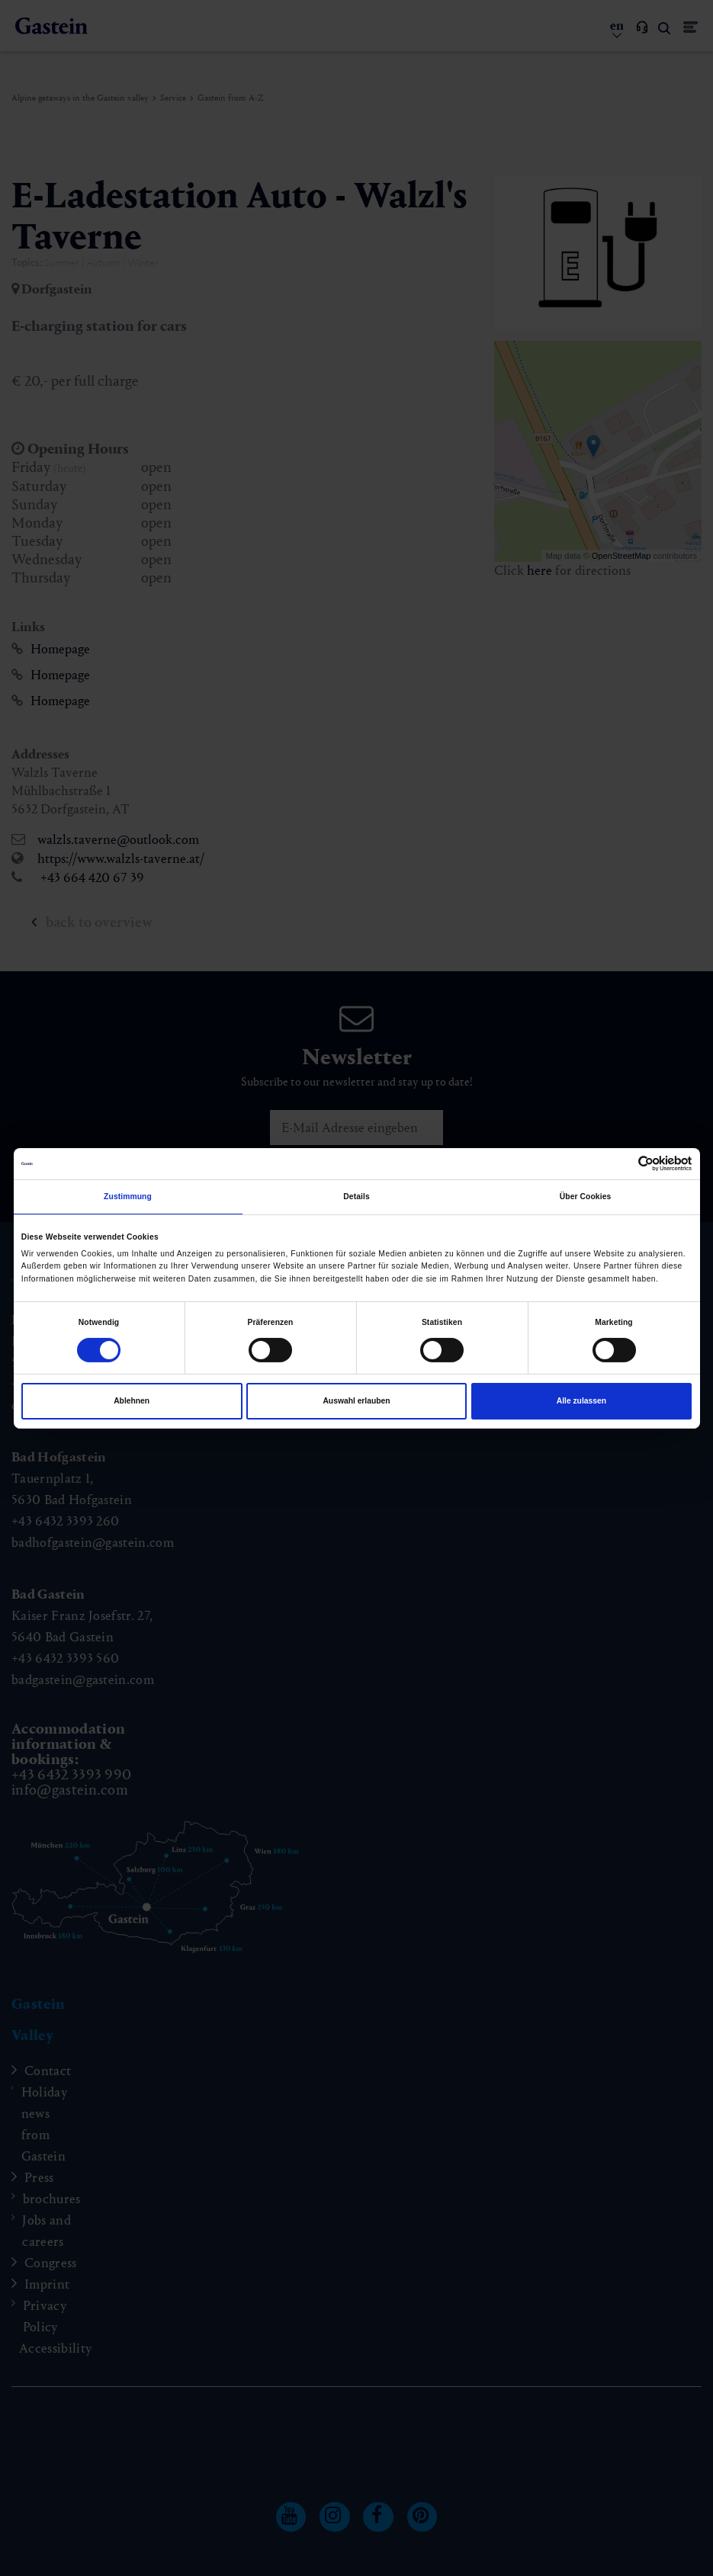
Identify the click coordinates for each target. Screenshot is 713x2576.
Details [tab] (356, 1196)
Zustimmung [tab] (128, 1196)
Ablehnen (131, 1401)
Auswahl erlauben (356, 1401)
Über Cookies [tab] (586, 1196)
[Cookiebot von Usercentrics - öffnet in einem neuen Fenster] (625, 1164)
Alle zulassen (581, 1401)
